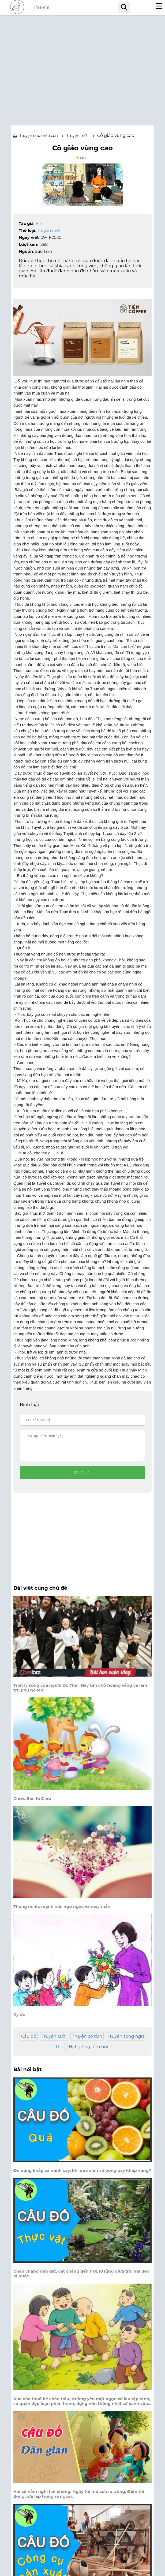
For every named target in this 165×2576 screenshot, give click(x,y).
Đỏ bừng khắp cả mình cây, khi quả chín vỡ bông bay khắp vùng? (82, 2175)
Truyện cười (54, 2041)
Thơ (59, 2051)
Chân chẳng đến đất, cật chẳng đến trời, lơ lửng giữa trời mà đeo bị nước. (81, 2278)
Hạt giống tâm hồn (89, 2051)
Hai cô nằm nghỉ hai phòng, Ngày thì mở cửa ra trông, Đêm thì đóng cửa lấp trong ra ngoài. (78, 2499)
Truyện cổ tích (87, 2041)
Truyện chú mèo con (38, 135)
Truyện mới (48, 230)
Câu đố (28, 2041)
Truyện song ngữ (126, 2041)
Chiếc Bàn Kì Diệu (32, 1803)
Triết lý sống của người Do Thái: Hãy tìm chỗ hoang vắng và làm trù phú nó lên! (80, 1692)
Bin (39, 223)
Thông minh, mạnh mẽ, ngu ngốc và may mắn (61, 1911)
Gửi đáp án (83, 1477)
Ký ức (19, 2019)
